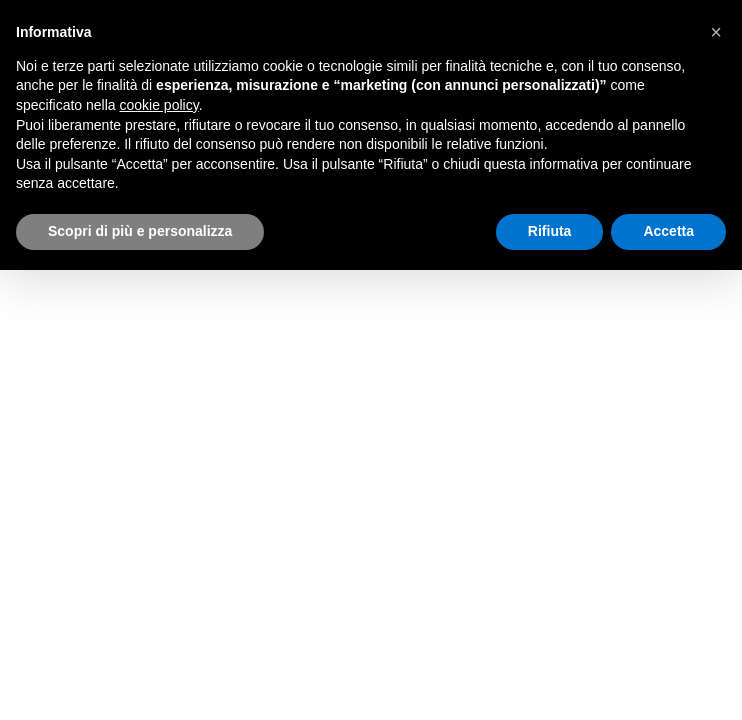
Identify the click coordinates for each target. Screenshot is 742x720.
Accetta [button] (668, 231)
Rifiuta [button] (550, 231)
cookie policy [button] (159, 105)
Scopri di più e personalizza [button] (140, 231)
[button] (716, 32)
